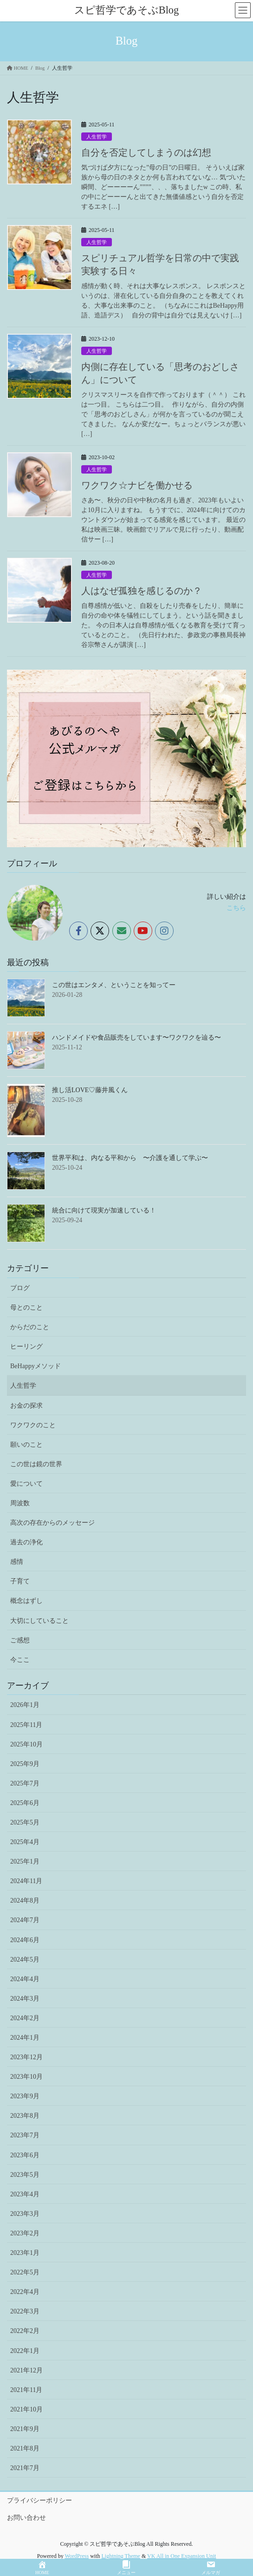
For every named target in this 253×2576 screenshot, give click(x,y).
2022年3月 (24, 2311)
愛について (26, 1483)
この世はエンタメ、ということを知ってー (113, 985)
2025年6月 (24, 1802)
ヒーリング (26, 1346)
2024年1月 (24, 2037)
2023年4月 (24, 2194)
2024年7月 (24, 1920)
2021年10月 (26, 2409)
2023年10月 (26, 2076)
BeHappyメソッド (35, 1366)
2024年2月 (24, 2018)
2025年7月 (24, 1783)
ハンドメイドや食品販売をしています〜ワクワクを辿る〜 (136, 1037)
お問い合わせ (26, 2517)
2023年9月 (24, 2096)
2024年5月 (24, 1959)
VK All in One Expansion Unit (181, 2556)
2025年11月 (26, 1724)
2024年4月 (24, 1979)
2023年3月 (24, 2213)
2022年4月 (24, 2291)
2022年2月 (24, 2330)
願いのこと (26, 1444)
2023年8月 (24, 2115)
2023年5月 (24, 2174)
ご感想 (20, 1640)
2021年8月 (24, 2448)
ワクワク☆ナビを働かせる (137, 485)
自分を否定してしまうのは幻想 (146, 152)
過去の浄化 (26, 1542)
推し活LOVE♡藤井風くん (90, 1090)
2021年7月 (24, 2467)
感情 (16, 1561)
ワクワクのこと (33, 1425)
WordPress (77, 2556)
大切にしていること (39, 1620)
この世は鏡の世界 (36, 1464)
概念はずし (26, 1600)
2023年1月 (24, 2252)
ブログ (20, 1288)
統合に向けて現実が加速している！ (104, 1210)
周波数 (20, 1503)
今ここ (20, 1659)
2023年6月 (24, 2155)
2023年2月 (24, 2233)
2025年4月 (24, 1841)
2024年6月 (24, 1940)
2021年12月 (26, 2370)
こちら (236, 907)
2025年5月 (24, 1822)
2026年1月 (24, 1704)
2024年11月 (26, 1881)
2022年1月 (24, 2350)
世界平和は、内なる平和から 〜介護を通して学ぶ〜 (130, 1157)
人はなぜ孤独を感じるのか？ (141, 591)
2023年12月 (26, 2057)
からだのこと (29, 1327)
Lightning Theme (120, 2556)
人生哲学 (96, 136)
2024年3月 (24, 1998)
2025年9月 (24, 1763)
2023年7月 (24, 2135)
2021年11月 (26, 2389)
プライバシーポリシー (39, 2500)
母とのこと (26, 1307)
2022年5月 (24, 2272)
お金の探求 (26, 1405)
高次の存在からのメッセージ (52, 1522)
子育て (20, 1581)
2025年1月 (24, 1861)
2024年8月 (24, 1900)
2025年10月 (26, 1744)
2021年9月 (24, 2428)
